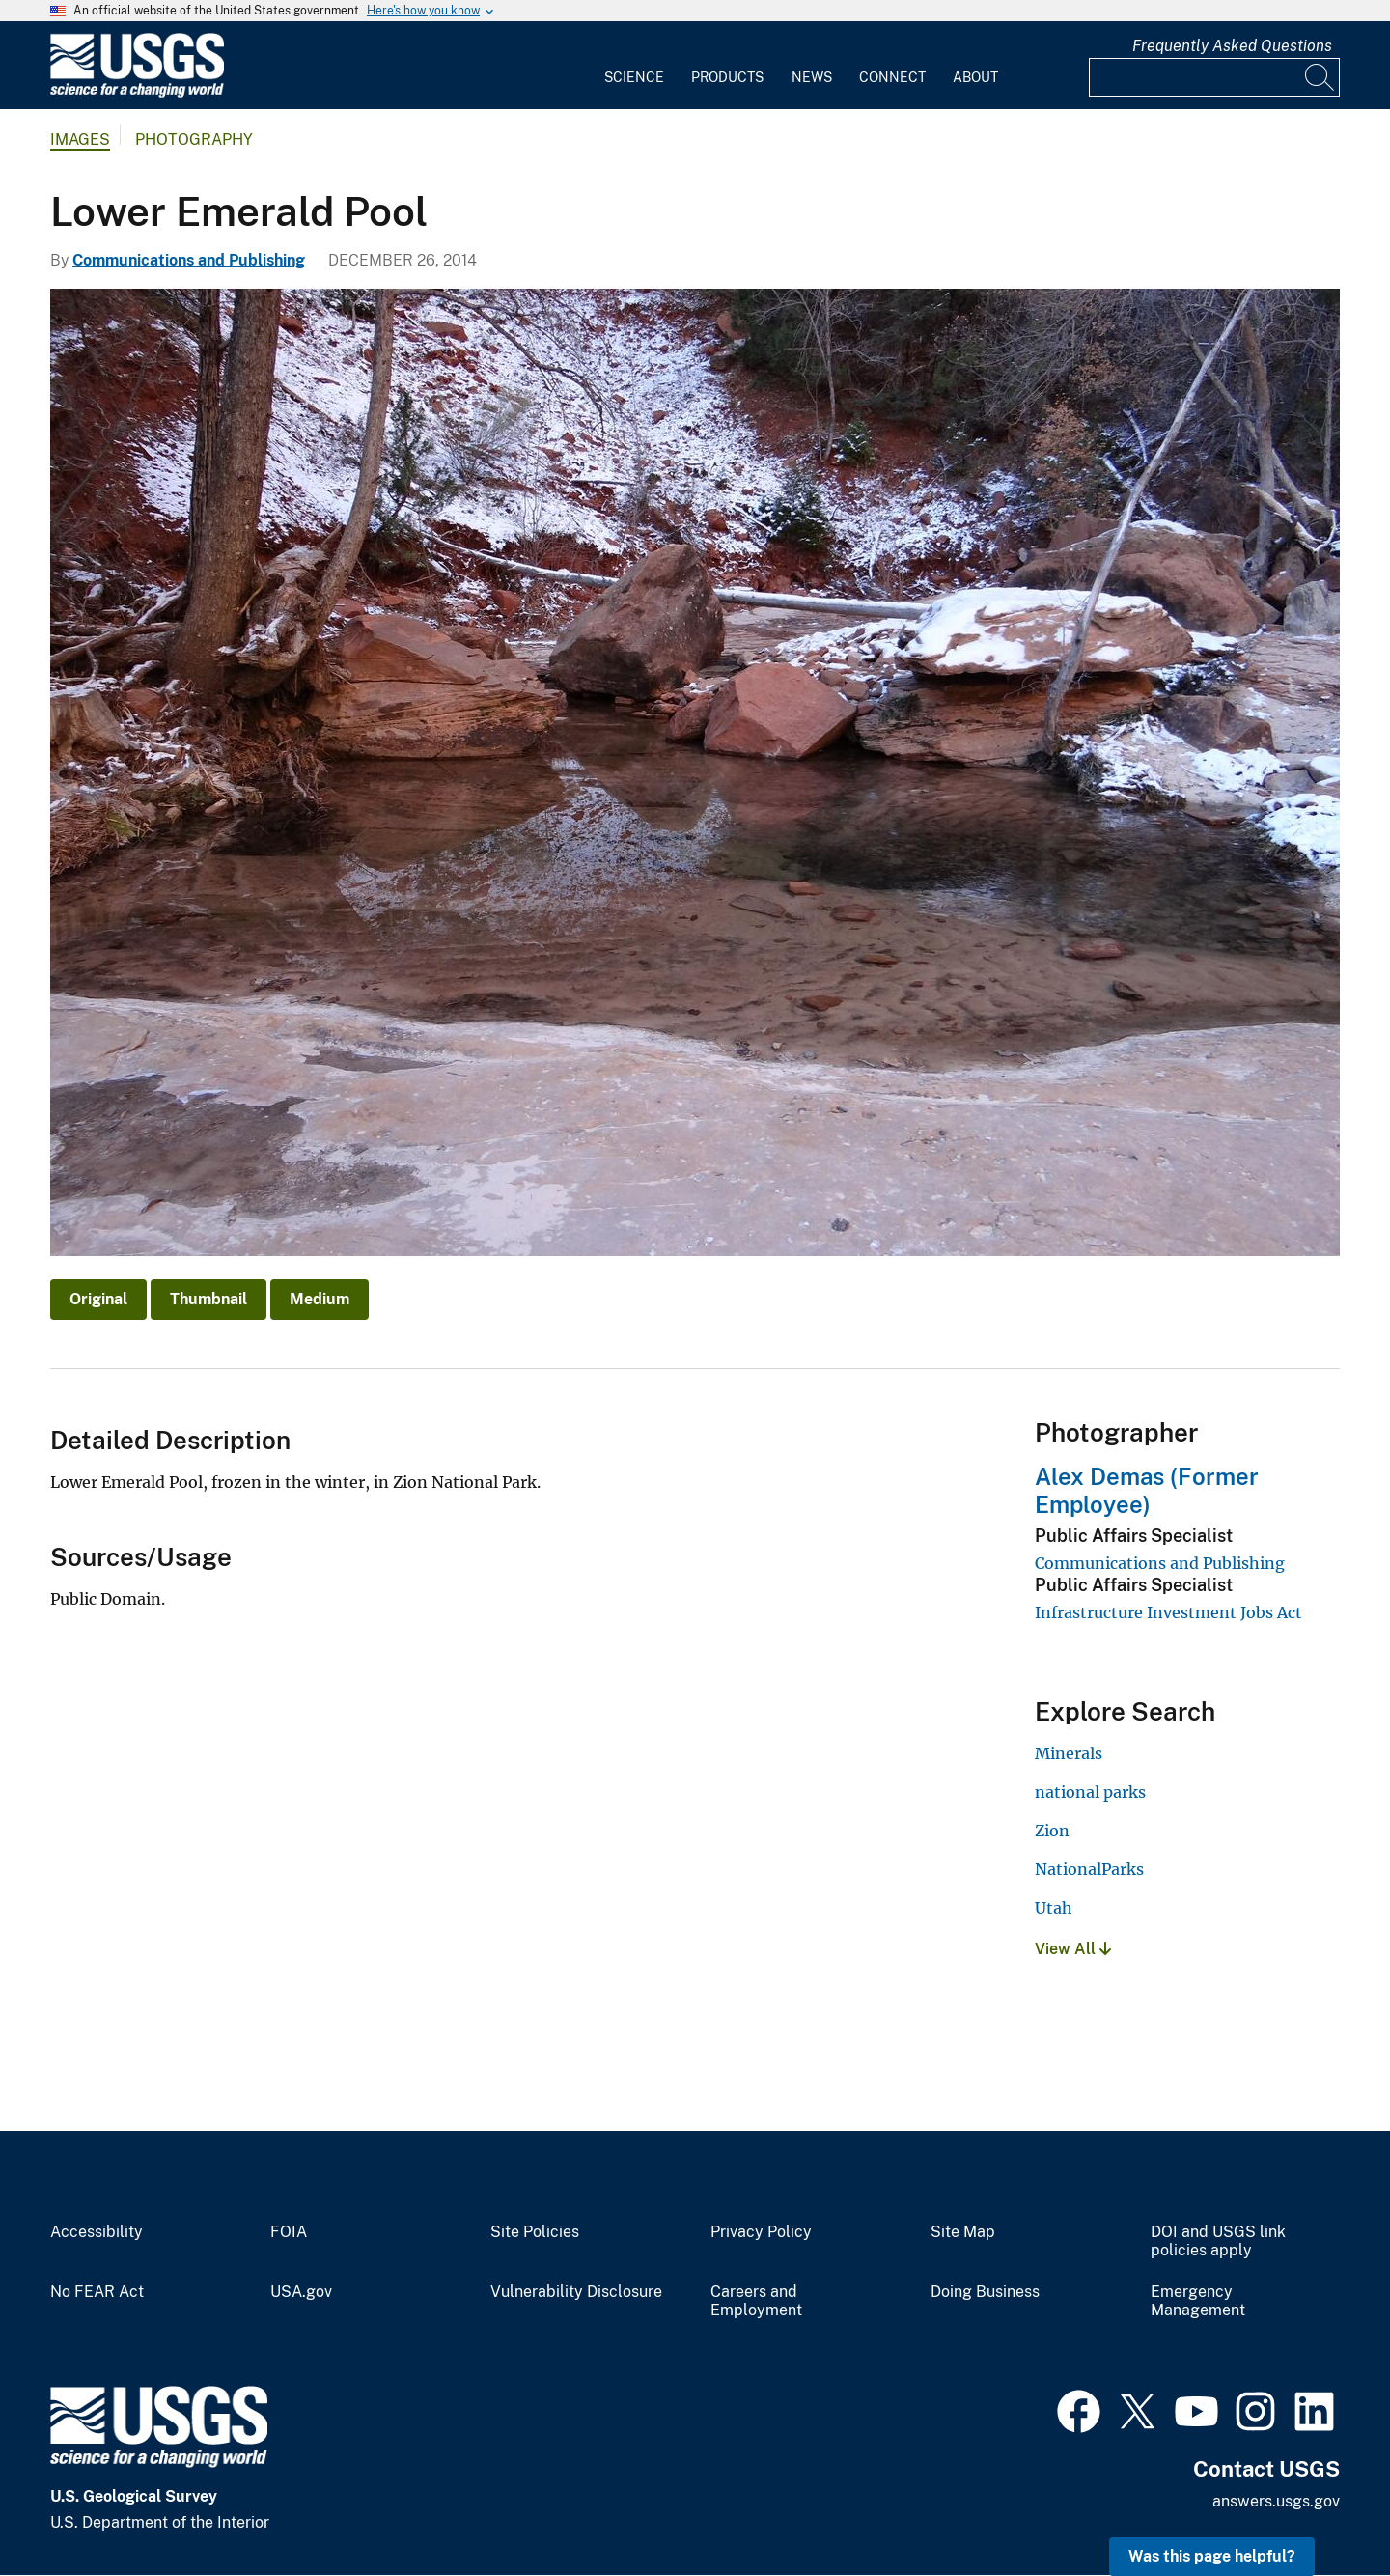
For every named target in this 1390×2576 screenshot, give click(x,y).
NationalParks (1089, 1869)
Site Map (963, 2232)
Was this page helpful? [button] (1211, 2556)
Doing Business (985, 2292)
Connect (892, 77)
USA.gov (301, 2292)
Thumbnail (208, 1299)
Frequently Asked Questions (1232, 46)
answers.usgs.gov (1276, 2501)
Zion (1052, 1830)
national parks (1090, 1792)
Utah (1053, 1908)
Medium (319, 1299)
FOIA (288, 2232)
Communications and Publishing (188, 260)
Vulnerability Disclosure (576, 2292)
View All (1073, 1949)
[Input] (1214, 77)
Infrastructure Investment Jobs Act (1168, 1612)
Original (98, 1299)
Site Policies (534, 2232)
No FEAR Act (97, 2292)
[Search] (1320, 77)
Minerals (1068, 1753)
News (812, 77)
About (975, 77)
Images (80, 139)
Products (727, 77)
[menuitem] (634, 65)
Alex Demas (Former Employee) (1147, 1490)
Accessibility (96, 2232)
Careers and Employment (756, 2301)
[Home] (137, 93)
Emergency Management (1198, 2301)
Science (634, 77)
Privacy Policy (761, 2232)
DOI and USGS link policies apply (1218, 2241)
